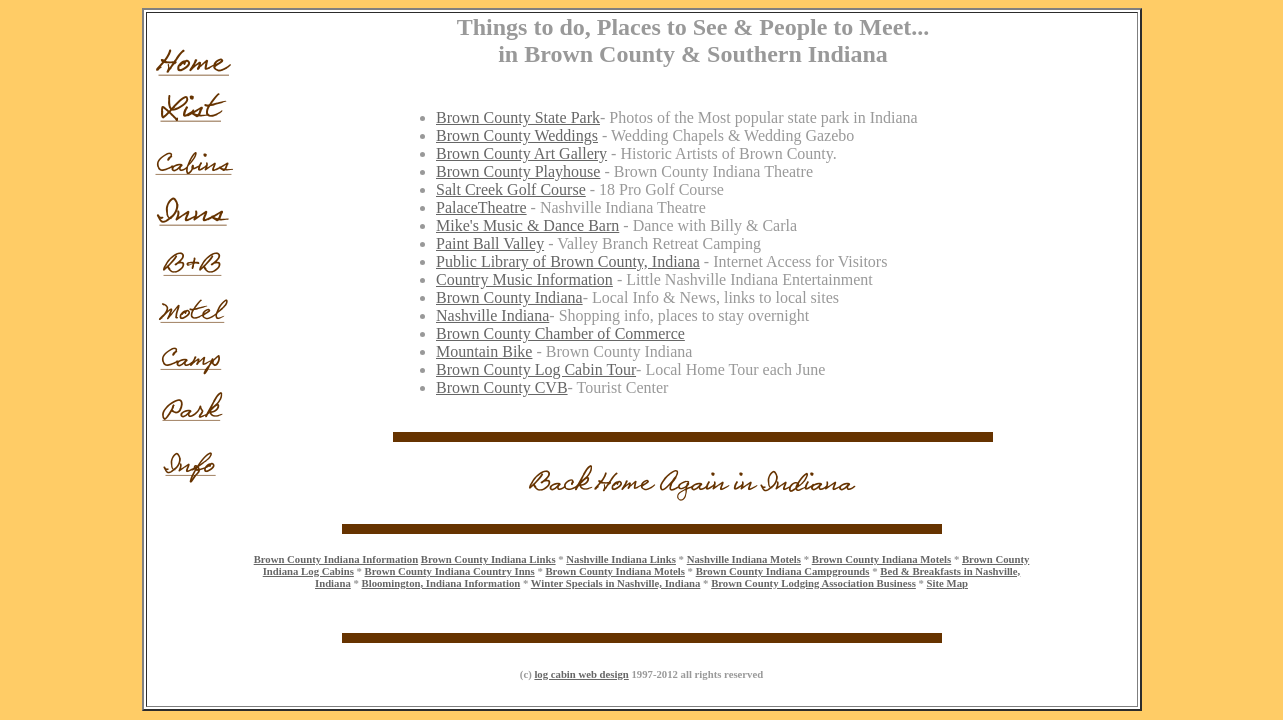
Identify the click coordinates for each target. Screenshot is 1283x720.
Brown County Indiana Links (488, 559)
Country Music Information (524, 279)
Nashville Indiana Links (621, 559)
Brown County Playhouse (518, 171)
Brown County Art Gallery (521, 153)
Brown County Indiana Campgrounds (783, 571)
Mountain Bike (484, 351)
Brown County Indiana (509, 297)
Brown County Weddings (517, 135)
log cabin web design (581, 674)
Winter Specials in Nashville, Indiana (616, 583)
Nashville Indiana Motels (744, 559)
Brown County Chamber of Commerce (560, 333)
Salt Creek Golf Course (511, 189)
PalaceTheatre (481, 207)
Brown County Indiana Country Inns (450, 571)
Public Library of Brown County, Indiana (568, 261)
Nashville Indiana (492, 315)
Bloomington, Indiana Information (441, 583)
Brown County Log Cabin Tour (536, 369)
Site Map (947, 583)
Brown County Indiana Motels (881, 559)
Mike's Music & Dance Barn (527, 225)
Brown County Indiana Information (336, 559)
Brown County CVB (502, 387)
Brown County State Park (518, 117)
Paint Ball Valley (490, 243)
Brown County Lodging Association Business (813, 583)
